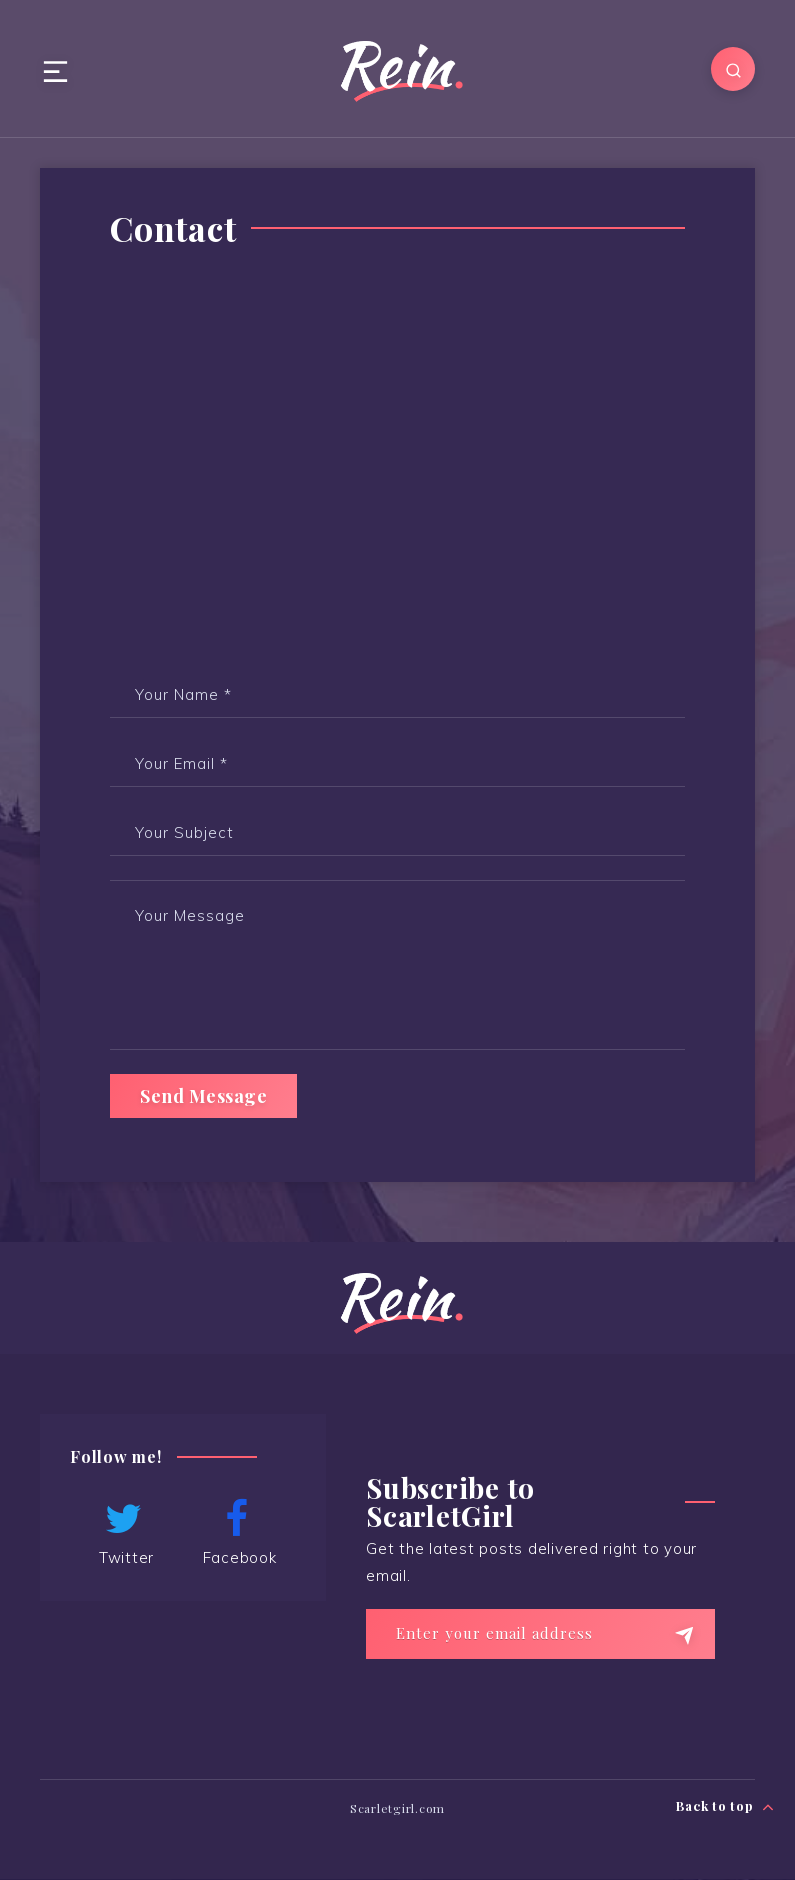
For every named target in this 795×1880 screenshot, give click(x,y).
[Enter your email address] (540, 1634)
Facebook (237, 1533)
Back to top (725, 1806)
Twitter (124, 1533)
